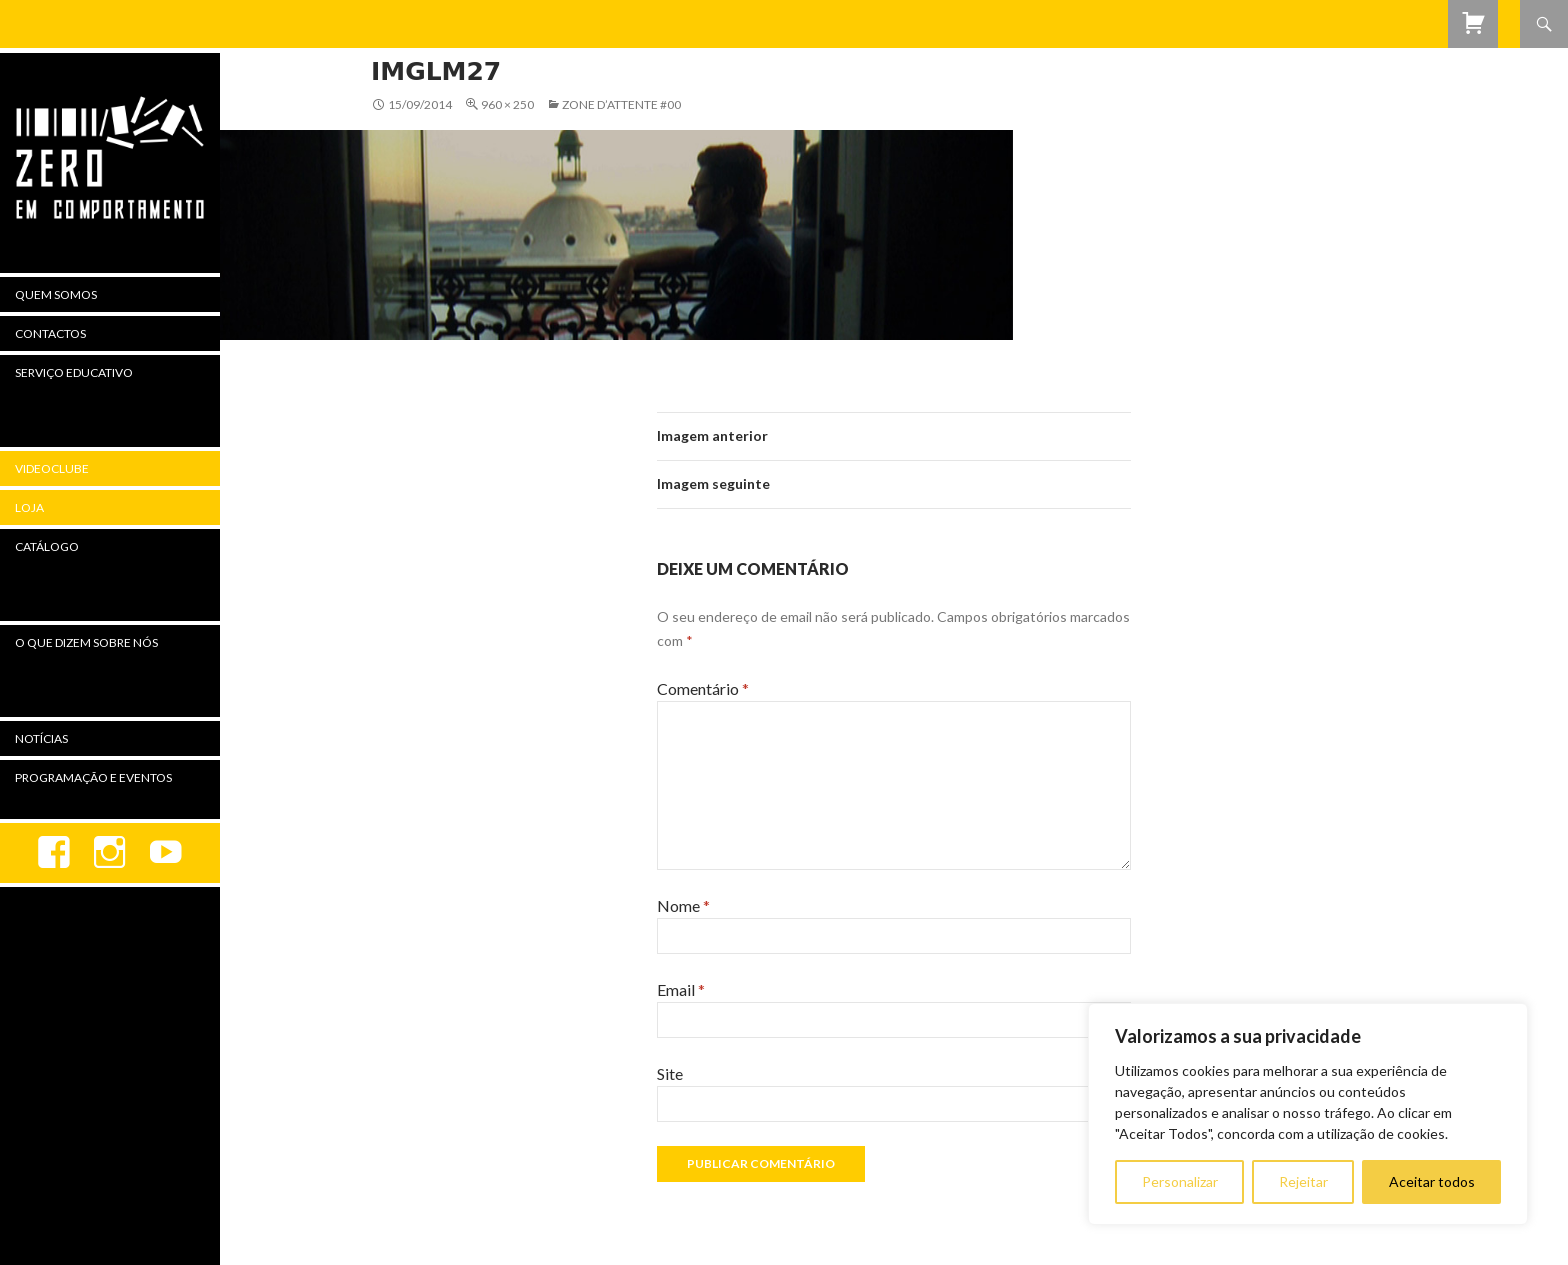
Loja (29, 507)
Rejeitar (1303, 1181)
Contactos (50, 333)
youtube (166, 853)
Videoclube (52, 468)
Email (681, 989)
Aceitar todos (1432, 1181)
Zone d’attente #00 (621, 104)
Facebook (54, 853)
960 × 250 (507, 104)
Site (670, 1073)
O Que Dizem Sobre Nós (86, 642)
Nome (683, 905)
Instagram (110, 853)
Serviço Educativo (74, 372)
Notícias (41, 738)
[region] (1308, 1114)
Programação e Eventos (93, 777)
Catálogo (47, 546)
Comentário (703, 688)
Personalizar (1180, 1181)
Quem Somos (56, 294)
